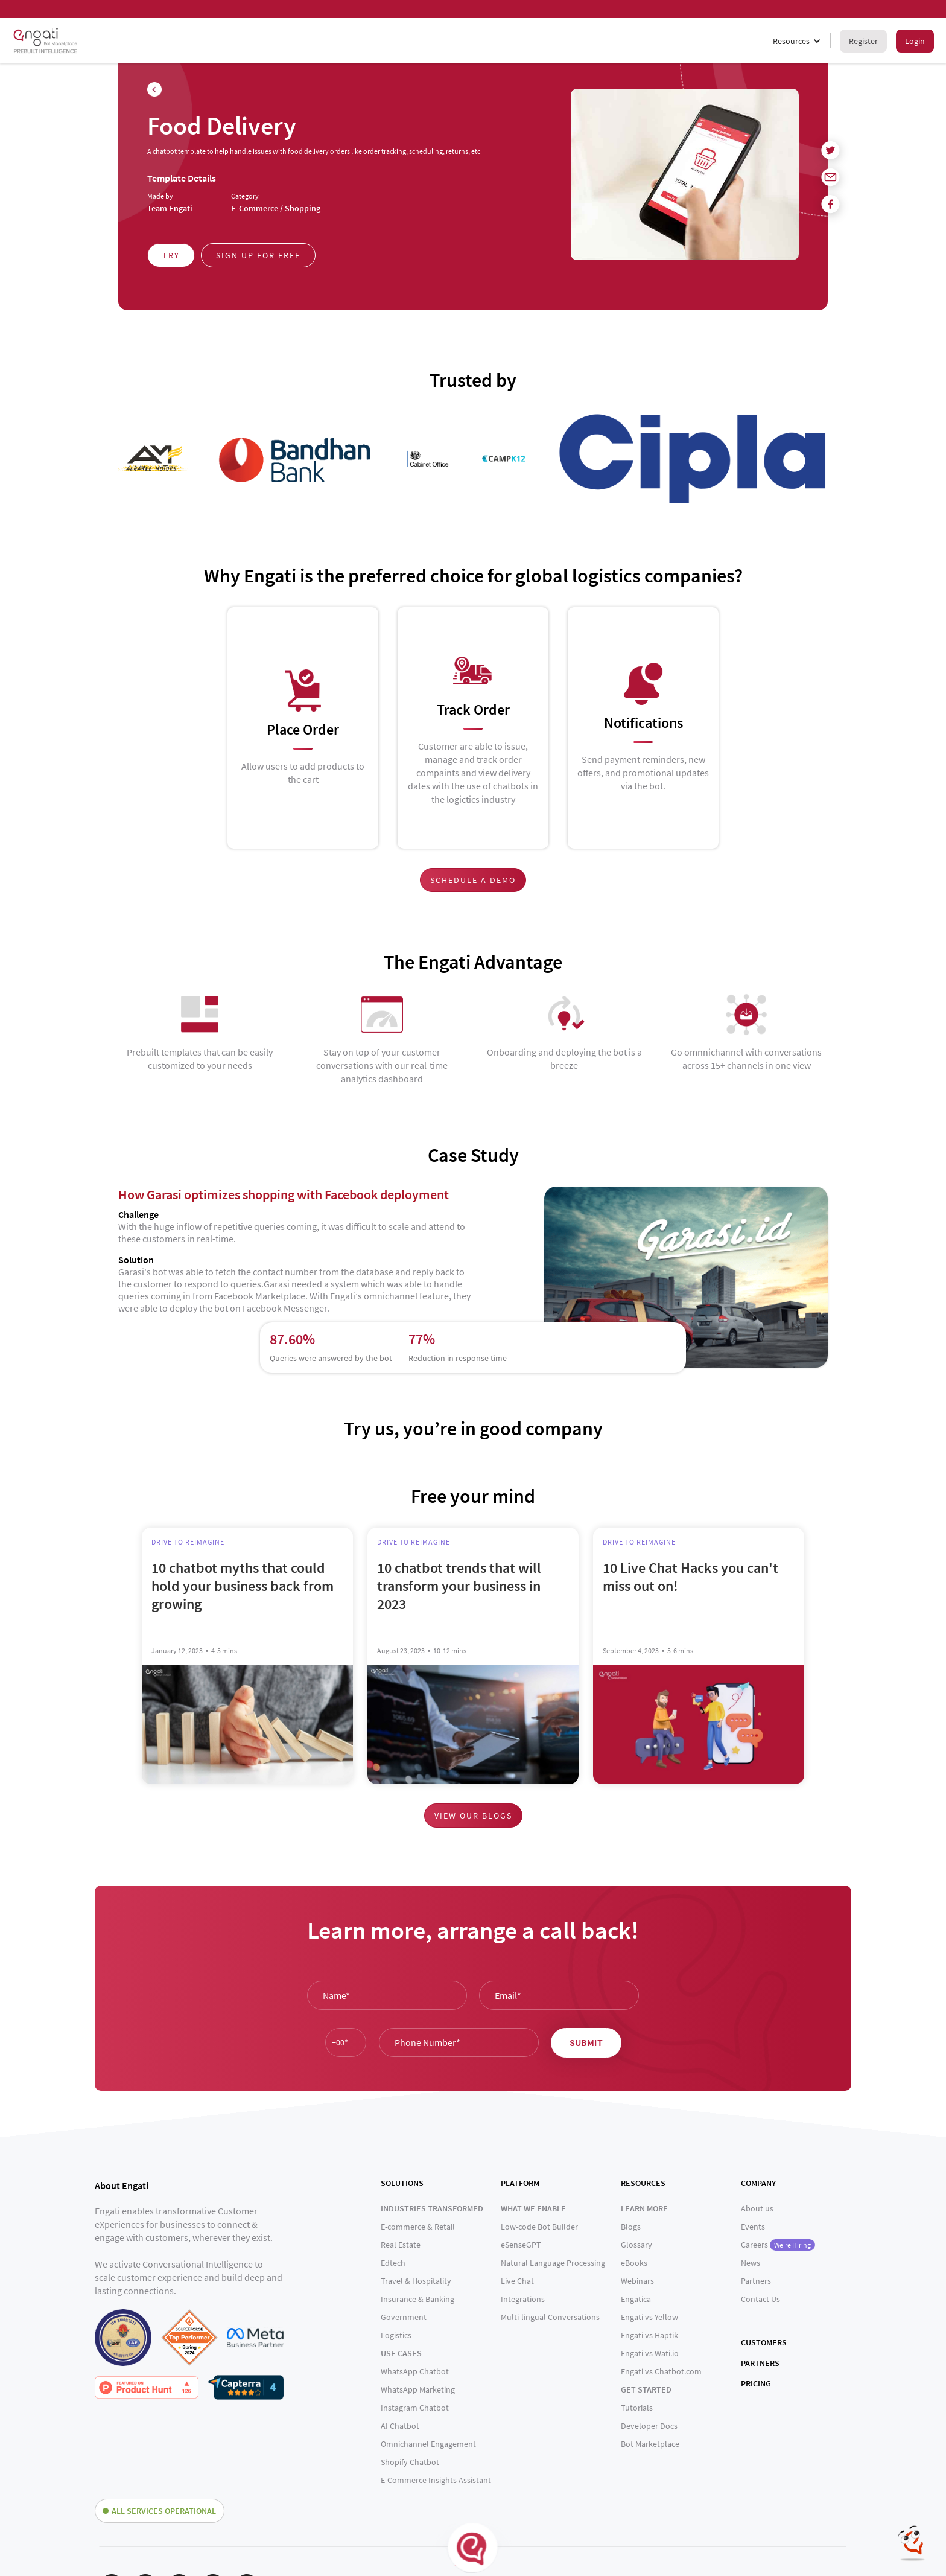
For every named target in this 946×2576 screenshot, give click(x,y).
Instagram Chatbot (415, 2407)
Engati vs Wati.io (650, 2353)
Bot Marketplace (650, 2443)
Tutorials (637, 2407)
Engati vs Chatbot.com (661, 2371)
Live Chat (517, 2280)
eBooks (634, 2262)
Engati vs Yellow (649, 2317)
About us (757, 2208)
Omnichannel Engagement (428, 2443)
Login (915, 41)
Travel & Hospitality (416, 2280)
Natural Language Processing (553, 2262)
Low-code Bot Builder (539, 2226)
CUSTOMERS (764, 2342)
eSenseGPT (521, 2244)
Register (863, 41)
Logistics (396, 2335)
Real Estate (401, 2244)
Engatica (636, 2299)
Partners (756, 2280)
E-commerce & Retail (418, 2226)
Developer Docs (649, 2425)
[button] (797, 41)
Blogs (631, 2226)
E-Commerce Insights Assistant (436, 2480)
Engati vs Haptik (649, 2335)
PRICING (756, 2383)
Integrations (523, 2299)
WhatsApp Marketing (418, 2389)
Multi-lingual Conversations (550, 2317)
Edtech (393, 2262)
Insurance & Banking (417, 2299)
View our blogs (473, 1815)
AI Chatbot (400, 2425)
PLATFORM (520, 2183)
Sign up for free (258, 255)
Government (404, 2317)
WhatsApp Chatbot (415, 2371)
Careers (778, 2244)
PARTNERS (760, 2363)
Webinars (637, 2280)
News (750, 2262)
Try (171, 255)
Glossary (636, 2244)
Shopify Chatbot (410, 2461)
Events (753, 2226)
